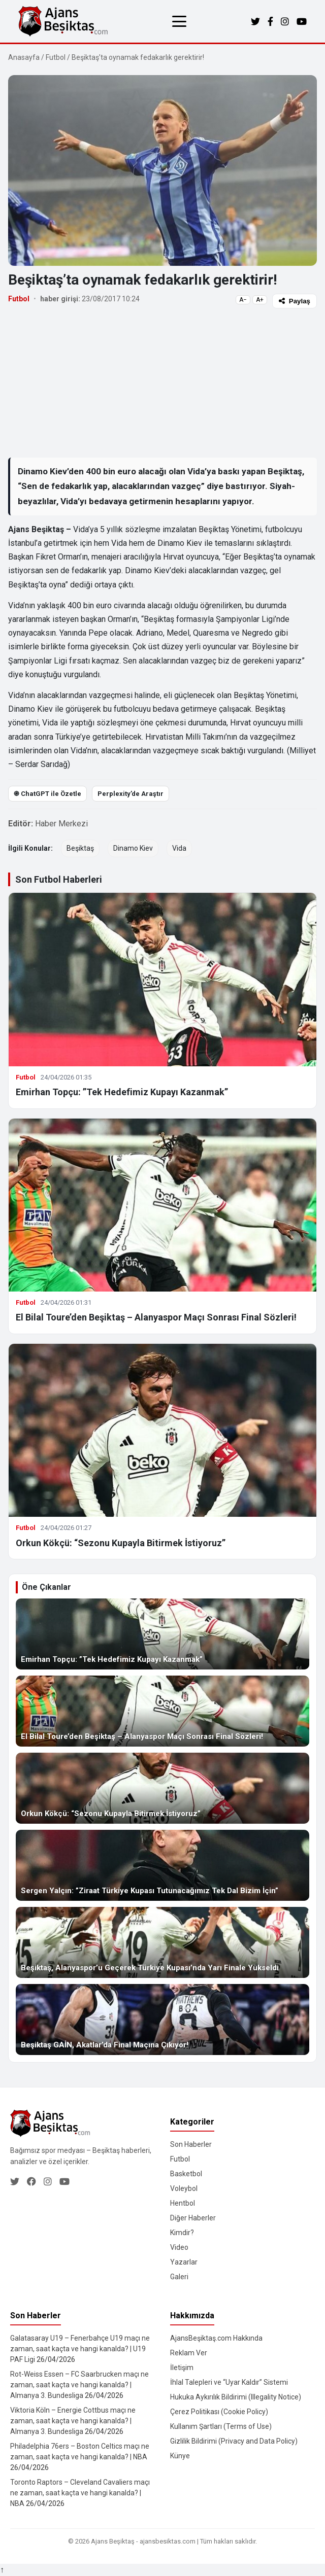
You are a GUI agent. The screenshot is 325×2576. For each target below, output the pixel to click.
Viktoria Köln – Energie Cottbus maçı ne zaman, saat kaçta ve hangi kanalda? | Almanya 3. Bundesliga (73, 2420)
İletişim (181, 2367)
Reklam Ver (188, 2353)
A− (243, 299)
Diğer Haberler (193, 2218)
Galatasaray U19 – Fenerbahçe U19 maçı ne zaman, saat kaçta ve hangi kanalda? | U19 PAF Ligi (80, 2348)
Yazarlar (184, 2262)
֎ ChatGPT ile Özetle (47, 793)
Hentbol (182, 2203)
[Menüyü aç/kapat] (179, 21)
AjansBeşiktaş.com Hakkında (216, 2338)
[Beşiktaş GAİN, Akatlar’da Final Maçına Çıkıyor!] (162, 2019)
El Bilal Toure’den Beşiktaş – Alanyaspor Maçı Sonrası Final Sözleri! (156, 1317)
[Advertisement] (162, 382)
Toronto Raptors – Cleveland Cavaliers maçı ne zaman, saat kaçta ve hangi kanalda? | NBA (80, 2493)
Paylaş (294, 301)
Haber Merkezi (61, 823)
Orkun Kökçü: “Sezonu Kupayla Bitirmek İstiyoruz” (120, 1543)
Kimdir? (182, 2233)
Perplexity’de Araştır (131, 793)
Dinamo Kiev (133, 848)
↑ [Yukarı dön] (2, 2569)
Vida (179, 848)
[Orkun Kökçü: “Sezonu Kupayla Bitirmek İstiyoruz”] (162, 1788)
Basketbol (186, 2174)
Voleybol (184, 2188)
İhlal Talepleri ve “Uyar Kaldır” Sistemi (229, 2382)
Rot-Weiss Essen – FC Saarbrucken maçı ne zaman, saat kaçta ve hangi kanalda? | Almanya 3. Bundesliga (79, 2384)
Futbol (56, 57)
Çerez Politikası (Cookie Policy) (219, 2412)
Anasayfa (24, 57)
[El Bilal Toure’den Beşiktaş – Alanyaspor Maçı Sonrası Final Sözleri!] (162, 1711)
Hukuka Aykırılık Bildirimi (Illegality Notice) (235, 2397)
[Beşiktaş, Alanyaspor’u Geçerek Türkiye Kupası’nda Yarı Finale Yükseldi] (162, 1942)
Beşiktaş (80, 848)
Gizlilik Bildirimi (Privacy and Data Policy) (234, 2441)
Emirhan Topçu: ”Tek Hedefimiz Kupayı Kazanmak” (122, 1092)
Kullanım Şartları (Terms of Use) (221, 2426)
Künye (180, 2456)
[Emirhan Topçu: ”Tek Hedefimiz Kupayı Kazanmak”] (162, 1633)
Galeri (179, 2277)
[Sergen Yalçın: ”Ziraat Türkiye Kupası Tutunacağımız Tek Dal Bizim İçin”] (162, 1865)
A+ (260, 299)
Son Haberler (191, 2144)
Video (179, 2247)
